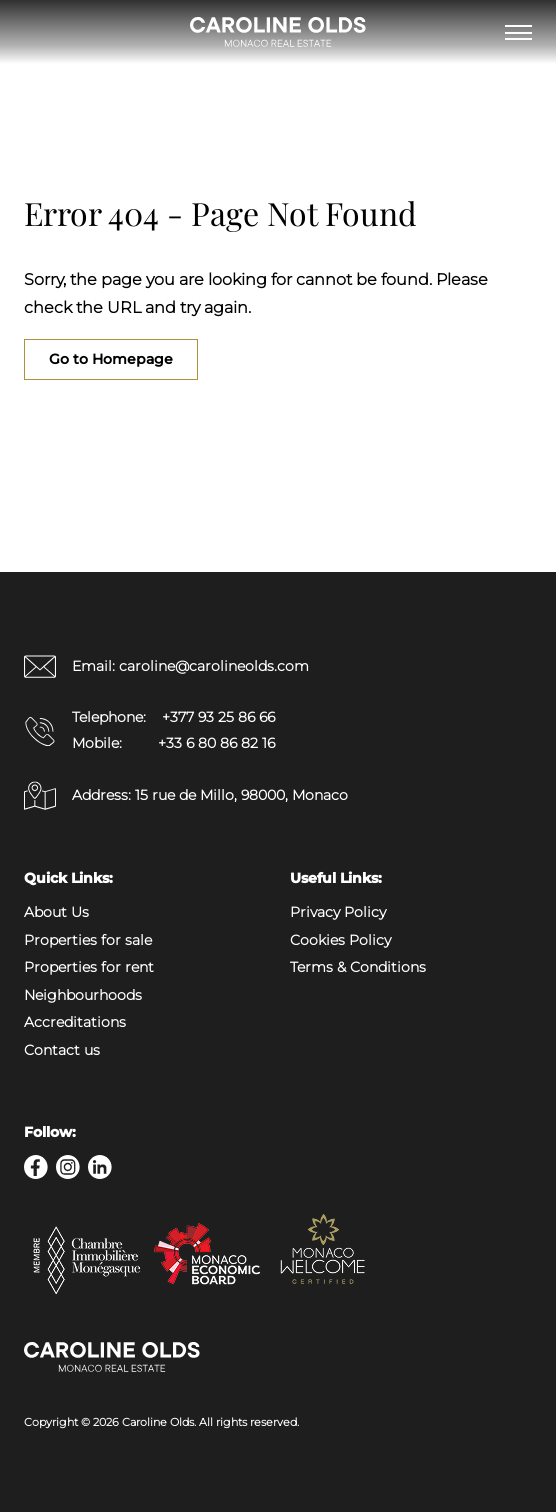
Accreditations (75, 1022)
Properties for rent (89, 967)
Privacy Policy (338, 912)
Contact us (62, 1050)
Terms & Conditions (358, 967)
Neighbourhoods (83, 995)
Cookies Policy (340, 940)
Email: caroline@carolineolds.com (166, 666)
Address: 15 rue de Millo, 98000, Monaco (186, 795)
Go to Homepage (111, 359)
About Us (56, 912)
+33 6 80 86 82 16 (216, 743)
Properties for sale (88, 940)
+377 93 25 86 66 (218, 717)
